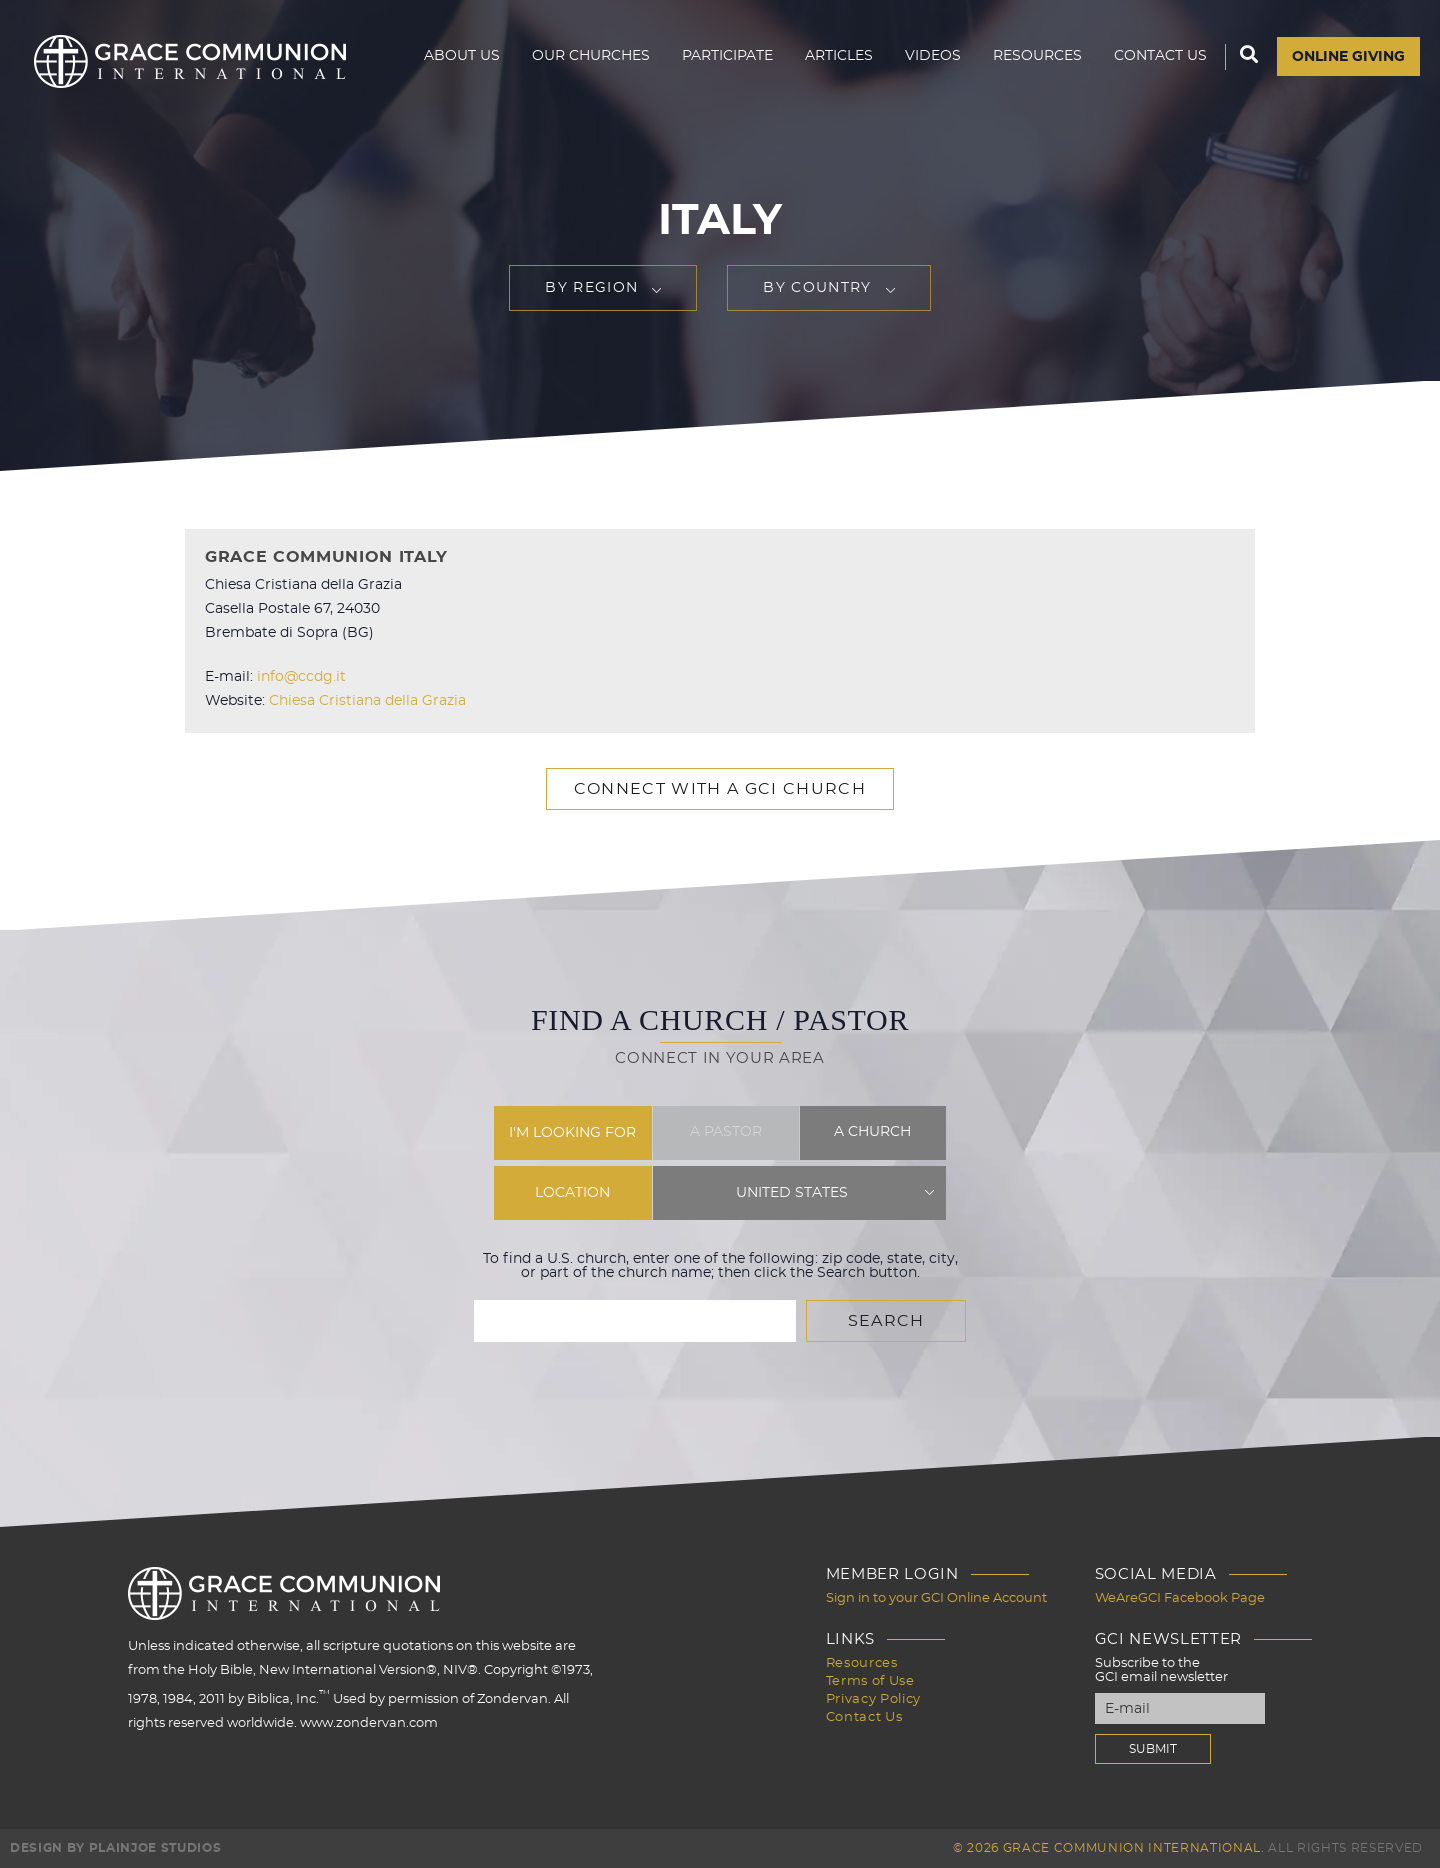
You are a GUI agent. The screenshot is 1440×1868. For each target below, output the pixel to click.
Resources (1037, 56)
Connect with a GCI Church (720, 789)
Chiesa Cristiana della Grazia (367, 701)
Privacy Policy (873, 1699)
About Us (462, 56)
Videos (933, 56)
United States (792, 1193)
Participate (727, 56)
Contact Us (1160, 56)
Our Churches (591, 56)
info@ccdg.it (301, 677)
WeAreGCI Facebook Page (1180, 1598)
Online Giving (1348, 57)
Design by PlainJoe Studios (115, 1848)
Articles (839, 56)
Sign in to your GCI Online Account (936, 1598)
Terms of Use (870, 1681)
